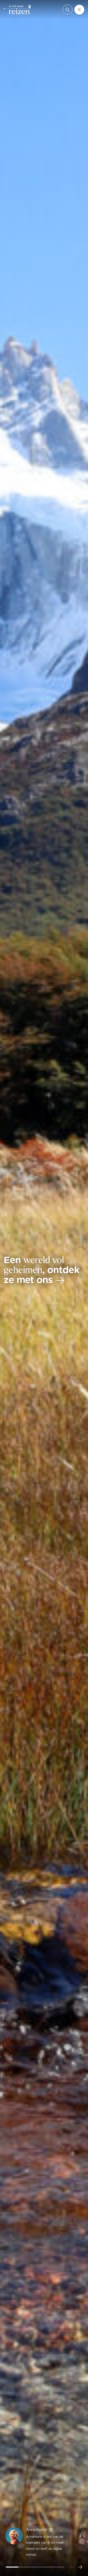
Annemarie (36, 2529)
